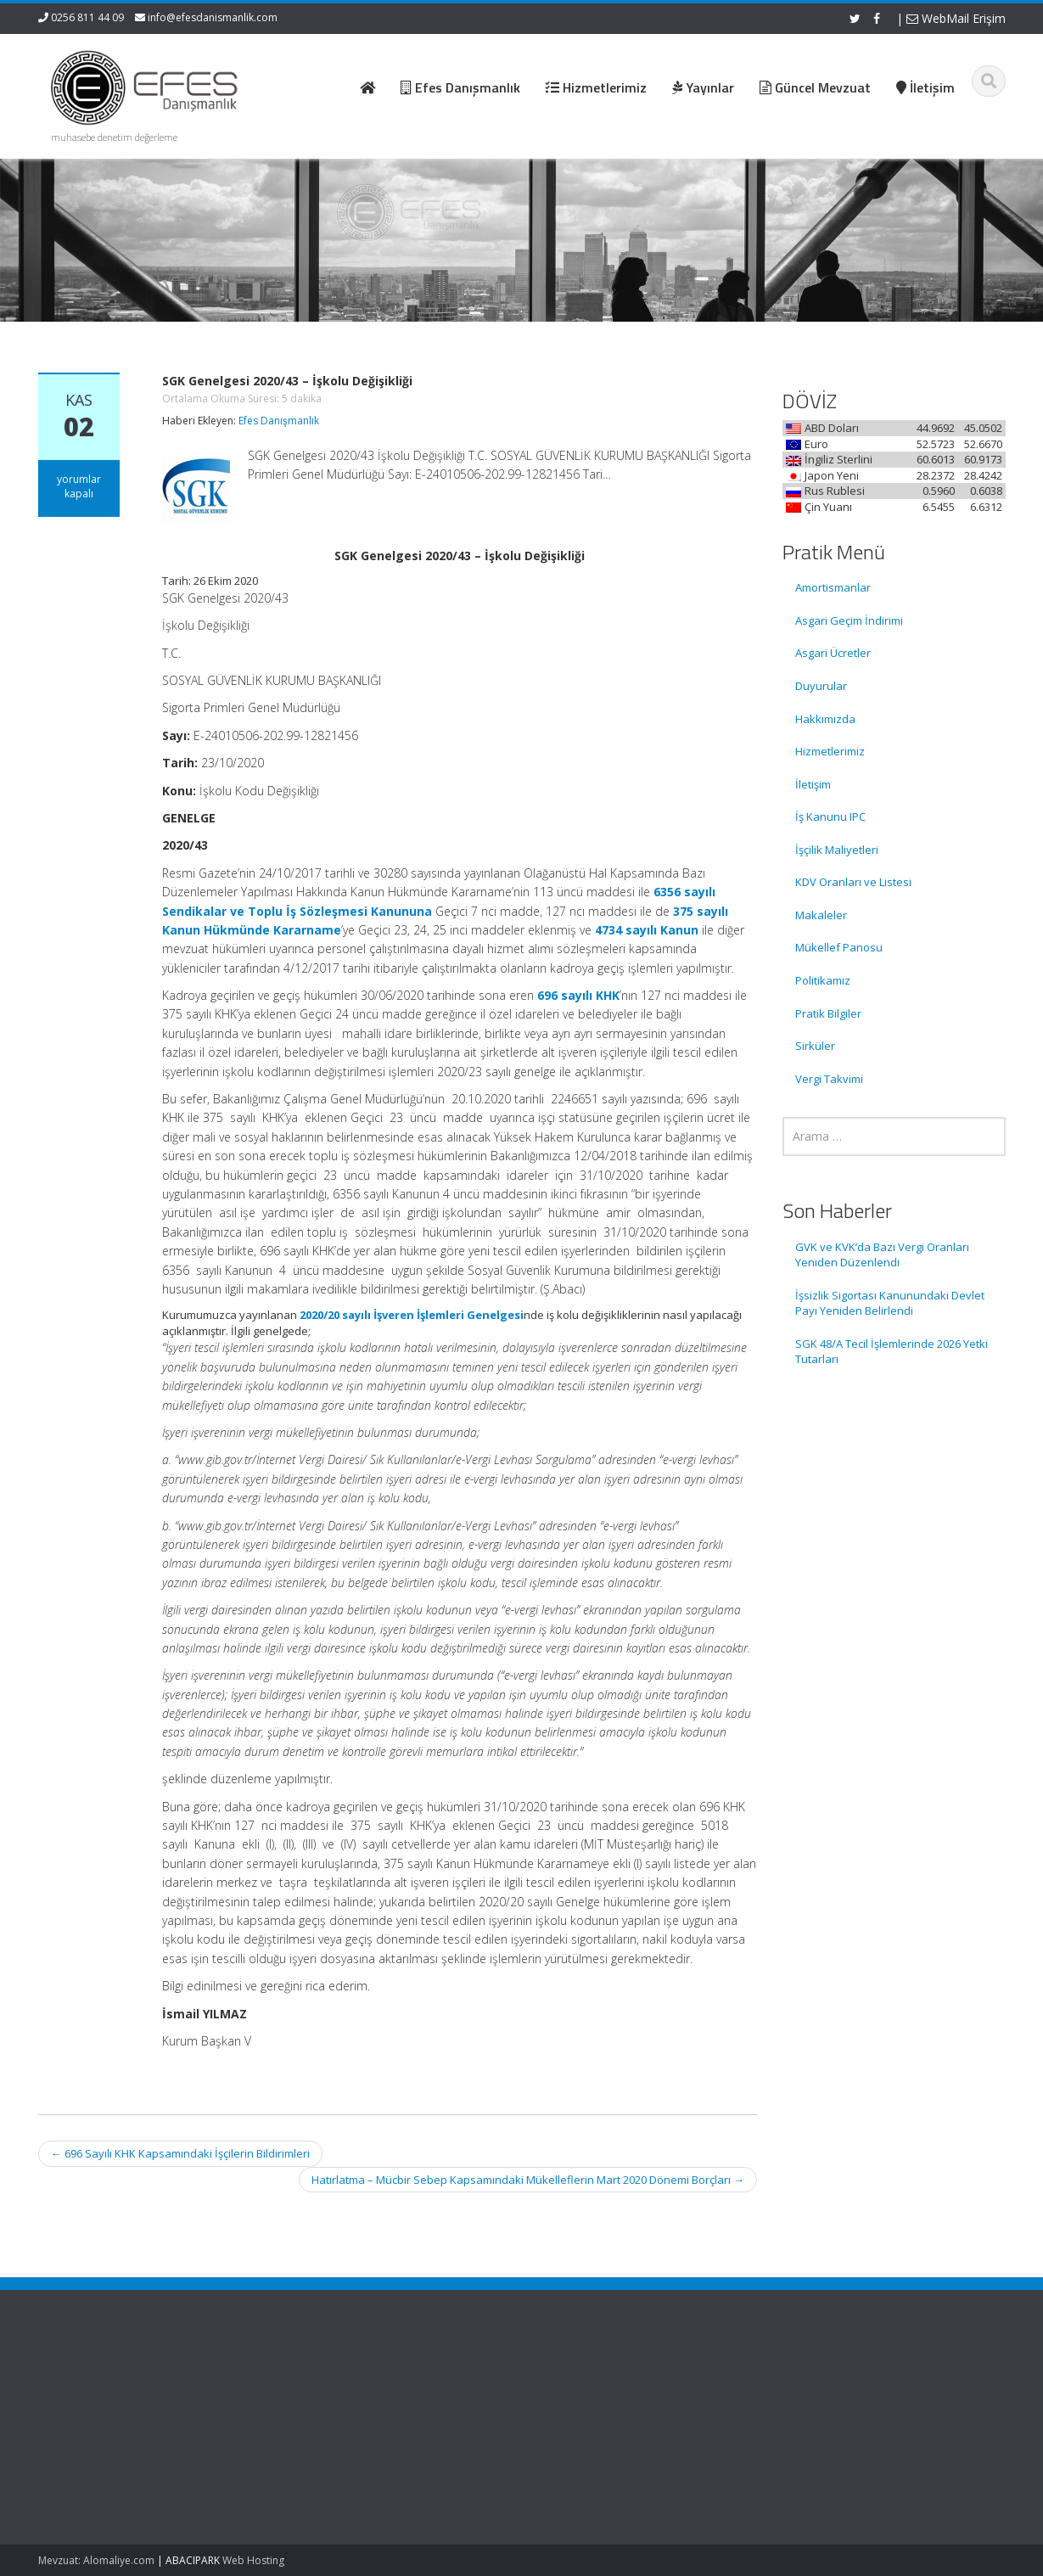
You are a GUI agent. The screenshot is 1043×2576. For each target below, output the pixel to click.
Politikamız (822, 980)
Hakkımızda (825, 719)
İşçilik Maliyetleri (836, 849)
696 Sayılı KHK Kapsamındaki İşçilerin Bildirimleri (180, 2153)
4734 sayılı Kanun (646, 930)
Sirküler (815, 1045)
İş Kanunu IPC (830, 816)
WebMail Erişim (956, 18)
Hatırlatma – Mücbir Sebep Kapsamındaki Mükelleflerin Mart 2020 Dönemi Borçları (527, 2179)
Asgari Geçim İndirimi (849, 620)
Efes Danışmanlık (278, 420)
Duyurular (821, 685)
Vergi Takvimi (829, 1078)
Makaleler (821, 915)
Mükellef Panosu (839, 947)
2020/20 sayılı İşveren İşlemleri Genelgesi (412, 1314)
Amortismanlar (833, 587)
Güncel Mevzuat (598, 2431)
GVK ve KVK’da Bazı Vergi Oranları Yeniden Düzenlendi (882, 1255)
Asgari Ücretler (833, 652)
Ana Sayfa (582, 2384)
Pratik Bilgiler (828, 1013)
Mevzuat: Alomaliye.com (96, 2560)
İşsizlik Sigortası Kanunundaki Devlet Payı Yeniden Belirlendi (889, 1303)
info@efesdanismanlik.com (213, 17)
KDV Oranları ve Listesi (853, 882)
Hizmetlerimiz (830, 751)
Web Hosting (253, 2560)
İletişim (813, 784)
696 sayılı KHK (578, 995)
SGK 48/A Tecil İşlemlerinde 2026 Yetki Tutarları (891, 1351)
